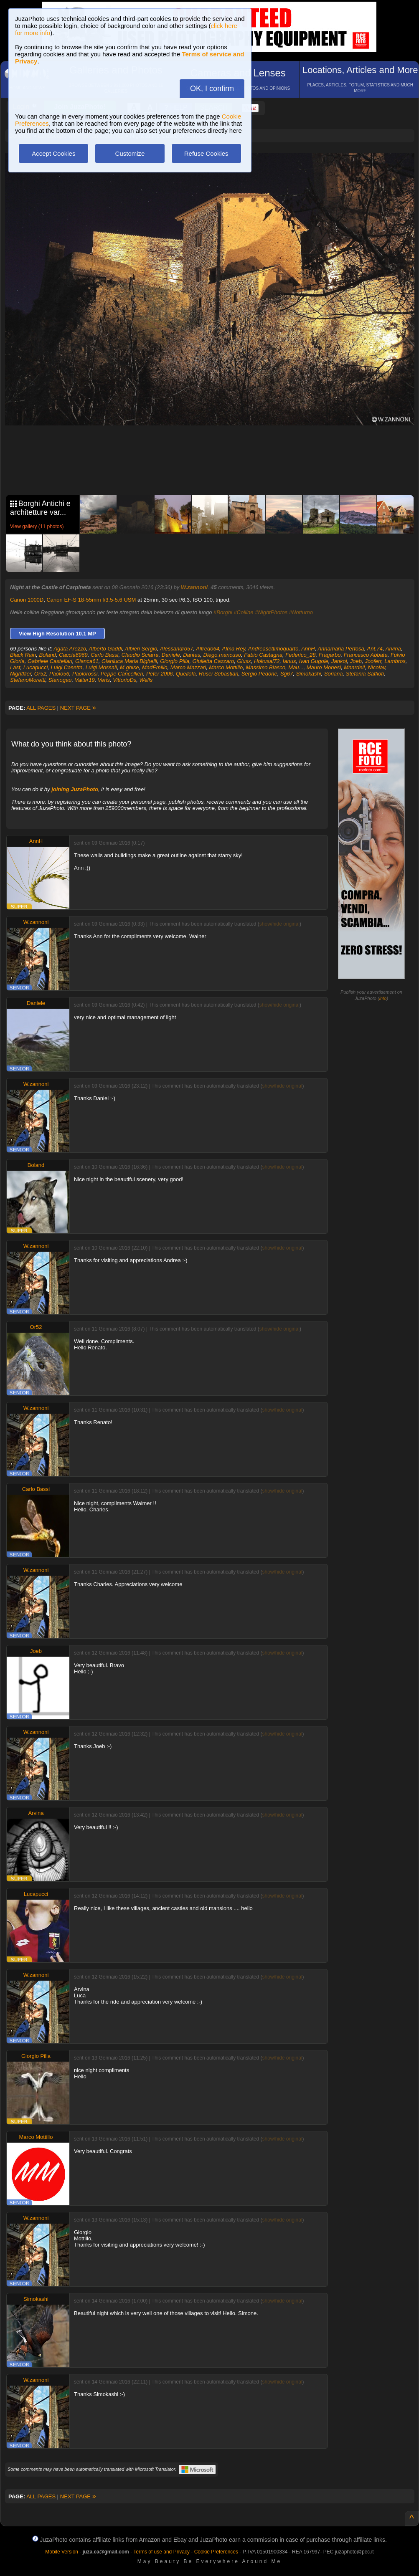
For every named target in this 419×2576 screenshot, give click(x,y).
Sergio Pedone (259, 674)
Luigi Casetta (67, 667)
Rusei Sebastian (219, 674)
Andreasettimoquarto (273, 648)
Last (15, 667)
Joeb (356, 661)
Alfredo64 (207, 648)
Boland (47, 655)
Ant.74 (375, 648)
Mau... (295, 667)
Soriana (333, 674)
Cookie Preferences (216, 2552)
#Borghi (222, 612)
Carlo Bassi (104, 655)
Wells (146, 680)
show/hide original (279, 924)
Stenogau (60, 680)
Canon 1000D (26, 600)
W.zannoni (194, 587)
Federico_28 (300, 655)
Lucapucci (35, 667)
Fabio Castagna (263, 655)
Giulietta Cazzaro (213, 661)
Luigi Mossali (101, 667)
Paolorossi (85, 674)
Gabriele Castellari (50, 661)
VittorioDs (124, 680)
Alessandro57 (176, 648)
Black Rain (23, 655)
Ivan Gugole (313, 661)
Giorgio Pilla (174, 661)
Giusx (244, 661)
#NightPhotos (271, 612)
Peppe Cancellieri (122, 674)
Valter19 (85, 680)
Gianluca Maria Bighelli (129, 661)
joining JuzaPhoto (74, 789)
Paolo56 (59, 674)
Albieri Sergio (141, 648)
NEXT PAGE (78, 708)
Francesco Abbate (366, 655)
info (383, 998)
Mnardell (354, 667)
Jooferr (373, 661)
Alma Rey (233, 648)
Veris (104, 680)
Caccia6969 (73, 655)
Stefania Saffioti (365, 674)
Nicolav (376, 667)
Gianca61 (87, 661)
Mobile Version (61, 2552)
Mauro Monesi (324, 667)
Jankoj (339, 661)
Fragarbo (330, 655)
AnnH (308, 648)
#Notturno (301, 612)
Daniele (171, 655)
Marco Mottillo (226, 667)
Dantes (191, 655)
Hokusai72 (266, 661)
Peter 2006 (159, 674)
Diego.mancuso (222, 655)
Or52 (40, 674)
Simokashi (308, 674)
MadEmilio (155, 667)
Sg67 (286, 674)
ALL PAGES (41, 708)
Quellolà (186, 674)
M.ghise (129, 667)
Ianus (289, 661)
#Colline (244, 612)
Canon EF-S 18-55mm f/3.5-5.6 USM (91, 600)
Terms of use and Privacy (161, 2552)
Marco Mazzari (188, 667)
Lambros (395, 661)
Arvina (393, 648)
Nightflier (20, 674)
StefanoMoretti (28, 680)
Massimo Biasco (265, 667)
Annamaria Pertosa (340, 648)
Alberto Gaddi (105, 648)
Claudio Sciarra (140, 655)
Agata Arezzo (69, 648)
